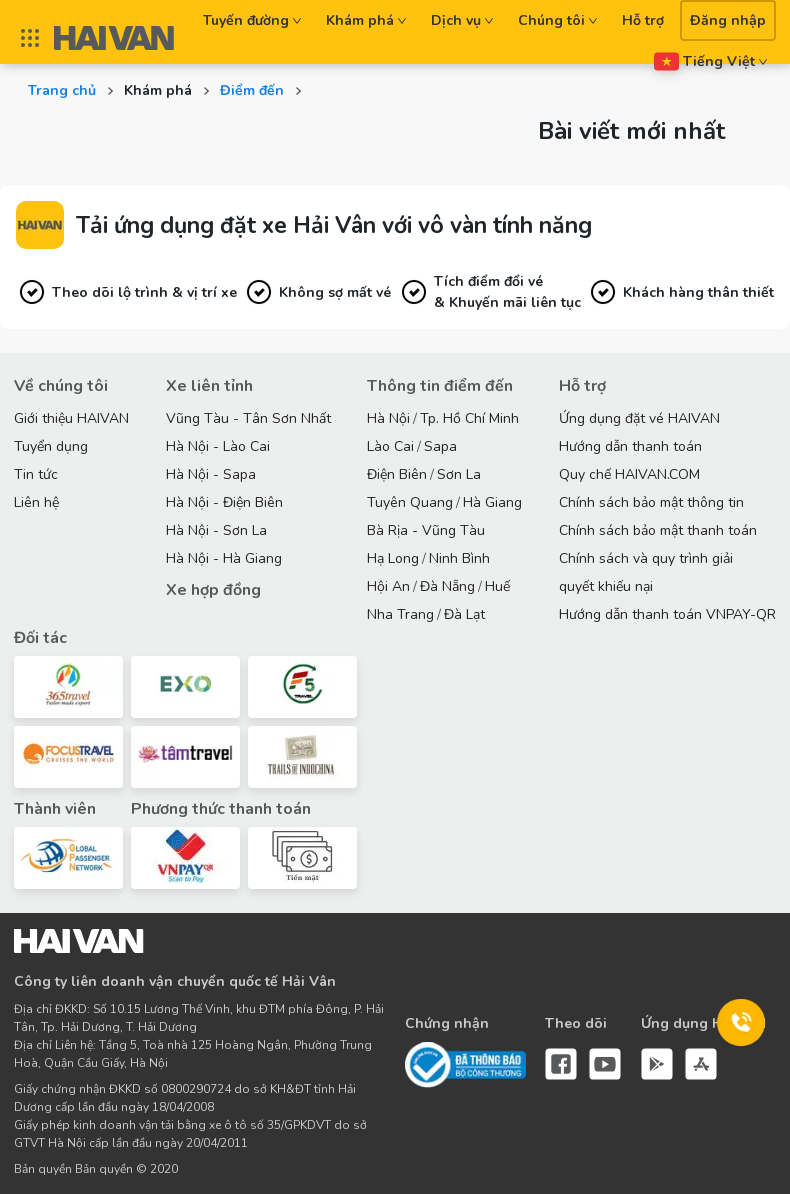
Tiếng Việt (711, 61)
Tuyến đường (252, 20)
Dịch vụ (462, 20)
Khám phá (366, 20)
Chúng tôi (558, 20)
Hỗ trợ (643, 20)
